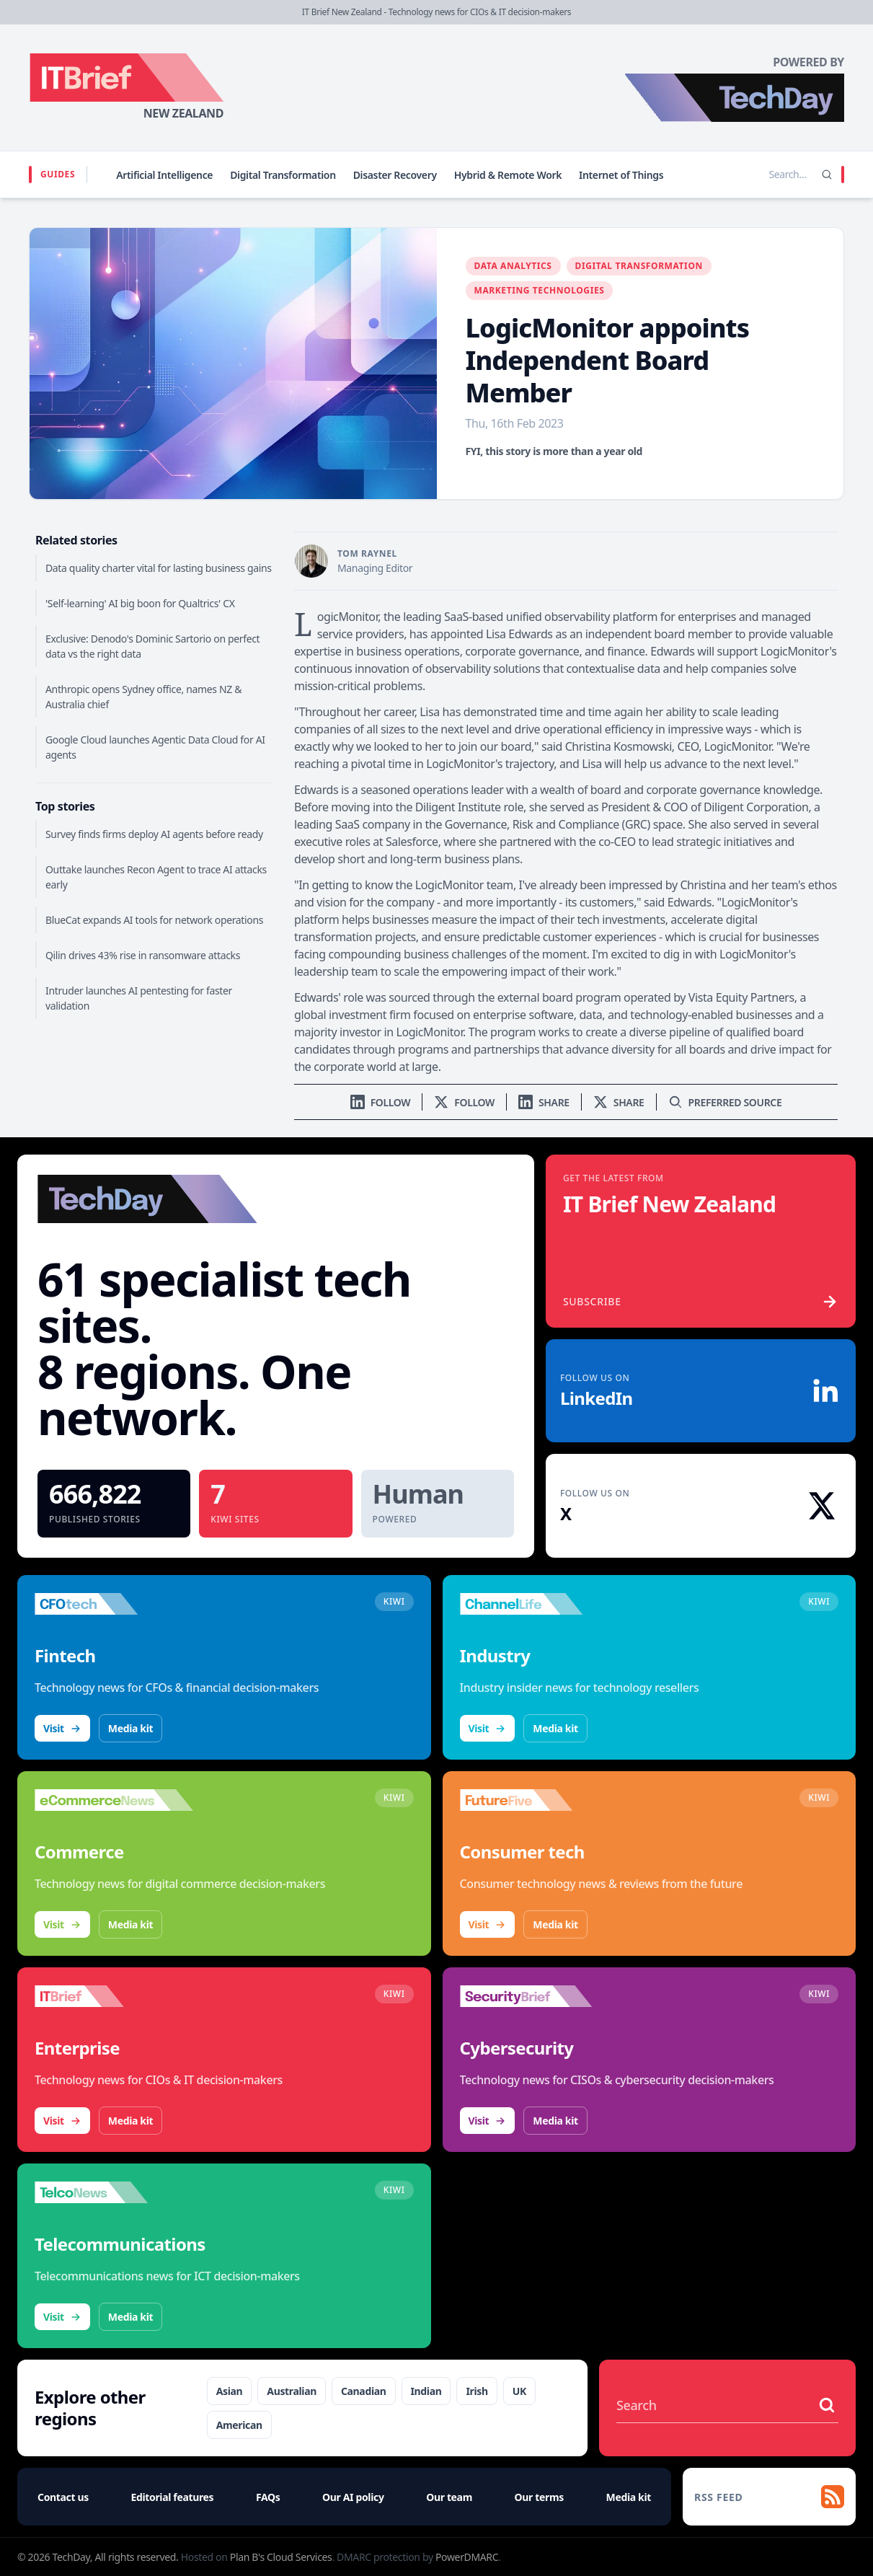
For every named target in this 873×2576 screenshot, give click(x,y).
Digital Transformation (283, 175)
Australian (291, 2391)
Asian (229, 2391)
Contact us (63, 2497)
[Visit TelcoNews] (114, 2192)
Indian (426, 2391)
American (239, 2425)
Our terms (539, 2497)
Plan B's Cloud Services (281, 2557)
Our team (449, 2497)
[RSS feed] (769, 2497)
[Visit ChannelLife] (539, 1603)
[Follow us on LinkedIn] (380, 1102)
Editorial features (172, 2497)
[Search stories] (757, 174)
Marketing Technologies (539, 290)
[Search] (827, 174)
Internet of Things (621, 175)
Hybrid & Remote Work (508, 175)
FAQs (268, 2497)
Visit (62, 1728)
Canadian (363, 2391)
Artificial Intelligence (164, 175)
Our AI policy (353, 2497)
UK (519, 2391)
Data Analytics (513, 266)
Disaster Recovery (395, 175)
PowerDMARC (466, 2557)
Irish (476, 2391)
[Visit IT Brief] (114, 1996)
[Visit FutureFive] (539, 1800)
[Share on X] (619, 1102)
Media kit (130, 1728)
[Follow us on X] (464, 1102)
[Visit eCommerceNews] (114, 1800)
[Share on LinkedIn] (544, 1102)
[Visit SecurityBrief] (539, 1996)
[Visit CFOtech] (114, 1603)
